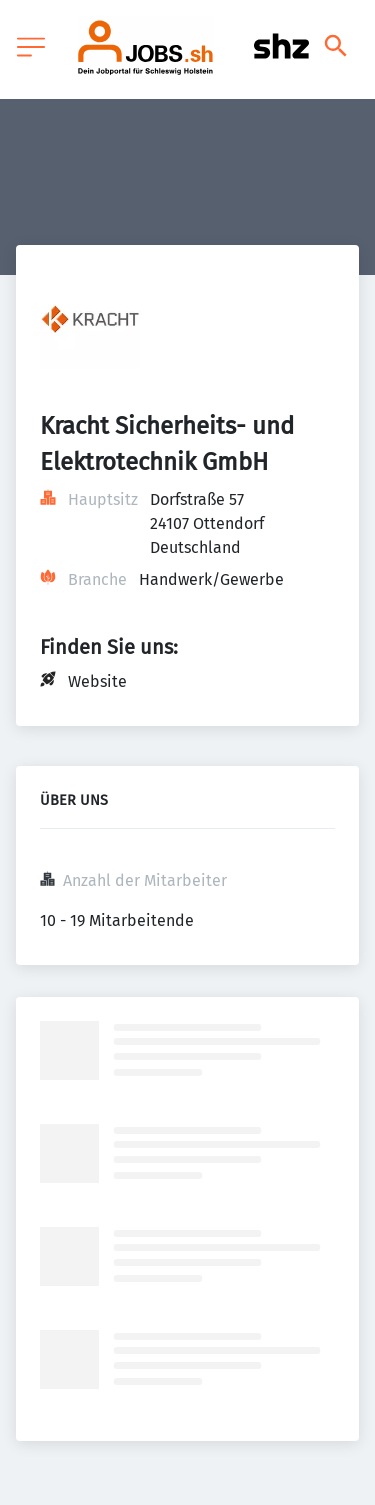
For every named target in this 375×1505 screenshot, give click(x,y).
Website (97, 681)
